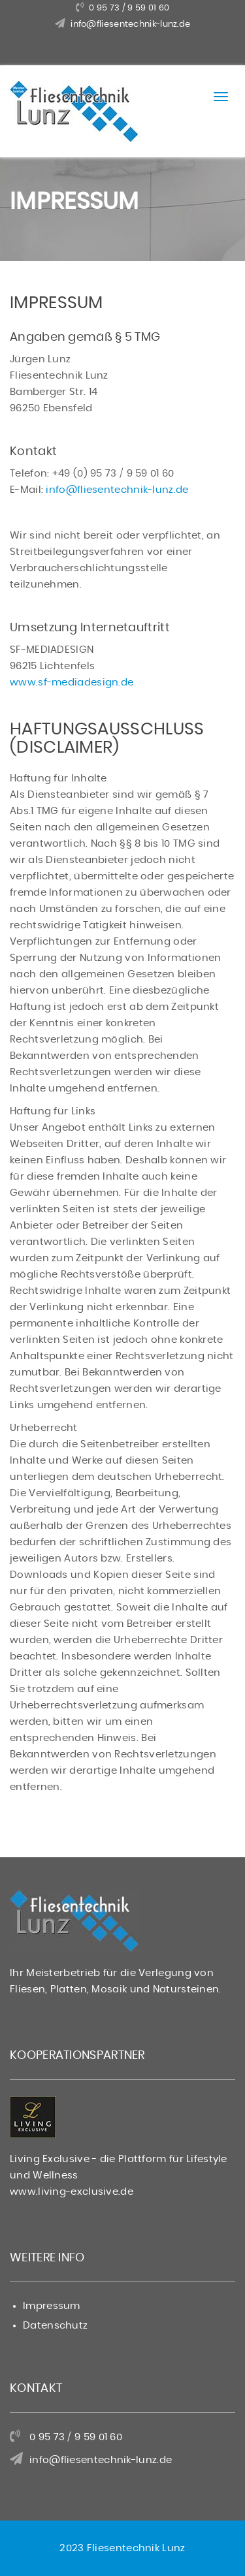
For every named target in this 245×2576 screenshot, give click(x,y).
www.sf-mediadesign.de (71, 682)
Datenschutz (55, 2326)
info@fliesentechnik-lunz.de (130, 24)
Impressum (51, 2306)
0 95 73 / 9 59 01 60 (129, 8)
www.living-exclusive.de (71, 2192)
